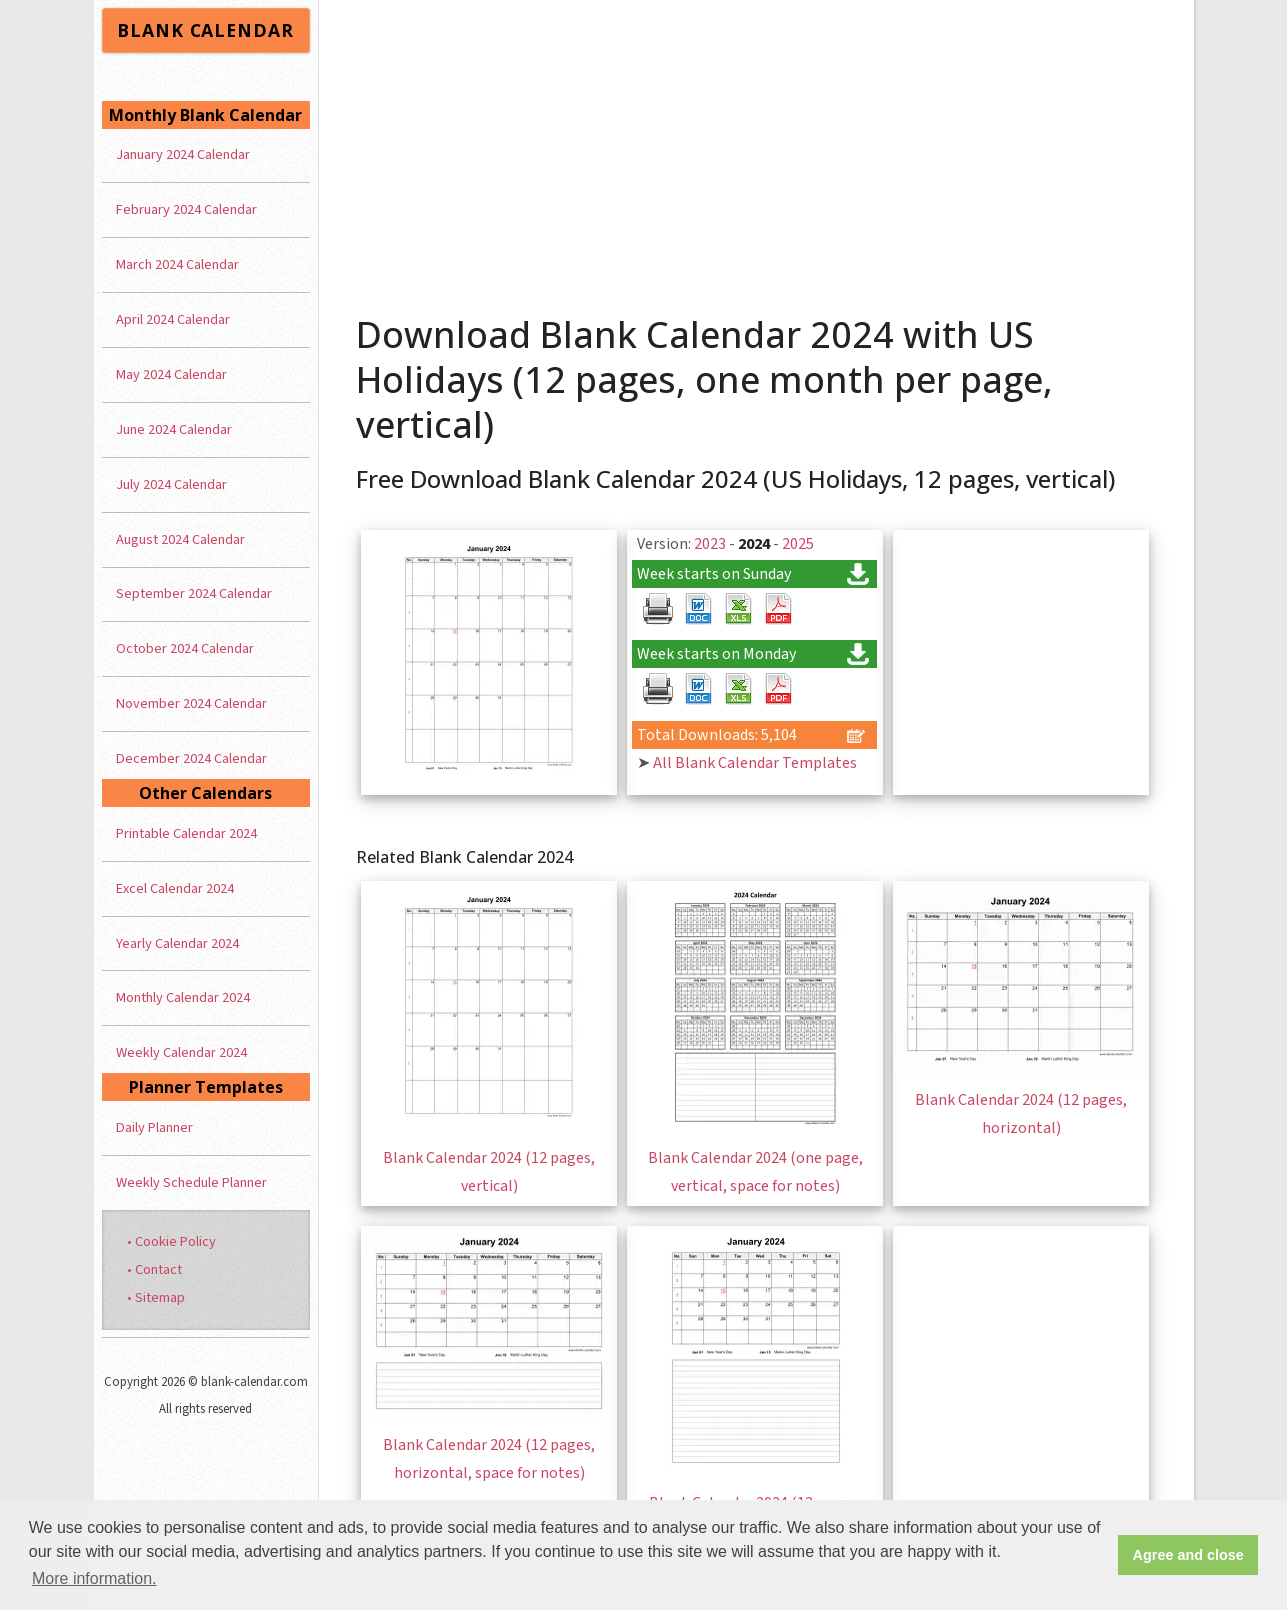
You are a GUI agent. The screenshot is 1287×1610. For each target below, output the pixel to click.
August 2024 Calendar (180, 539)
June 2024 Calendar (174, 429)
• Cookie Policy (171, 1241)
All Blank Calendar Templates (755, 763)
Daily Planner (154, 1127)
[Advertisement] (756, 150)
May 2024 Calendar (171, 374)
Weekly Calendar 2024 (181, 1052)
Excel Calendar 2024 (175, 888)
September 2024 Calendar (194, 593)
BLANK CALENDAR (205, 30)
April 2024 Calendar (173, 319)
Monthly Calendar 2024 (183, 997)
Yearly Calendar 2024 (177, 943)
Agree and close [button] (1188, 1555)
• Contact (154, 1269)
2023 (710, 544)
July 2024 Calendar (171, 484)
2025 (798, 544)
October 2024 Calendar (185, 648)
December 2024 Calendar (191, 758)
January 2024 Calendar (183, 154)
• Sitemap (156, 1297)
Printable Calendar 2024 (186, 833)
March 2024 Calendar (177, 264)
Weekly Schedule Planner (191, 1182)
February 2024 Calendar (186, 209)
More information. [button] (94, 1578)
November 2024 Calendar (191, 703)
